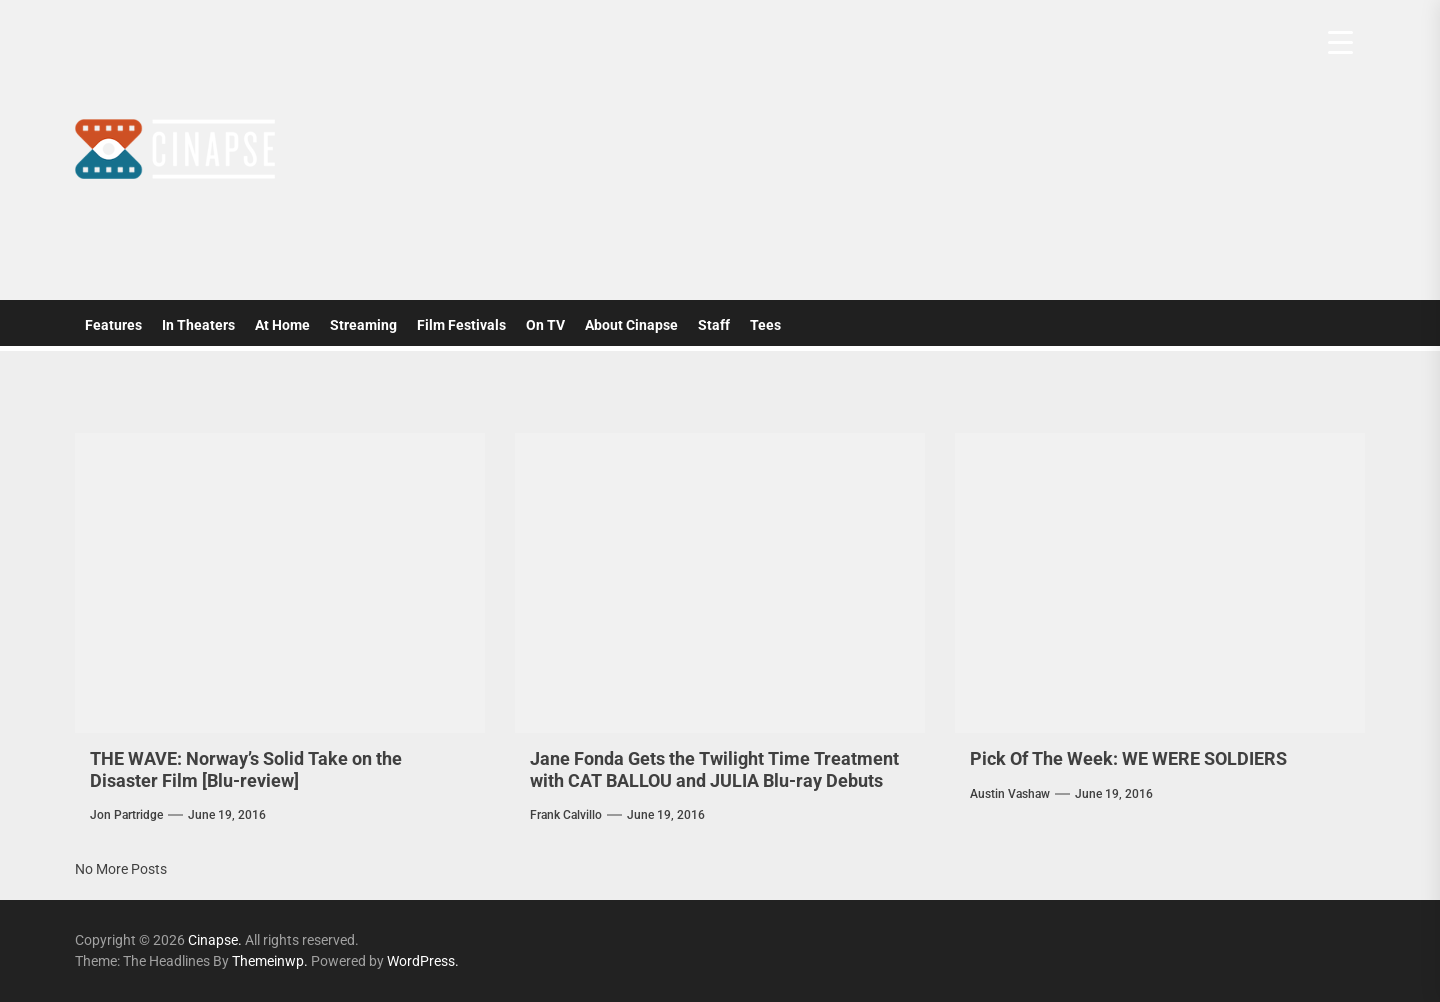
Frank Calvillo (566, 815)
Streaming (363, 325)
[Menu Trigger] (1340, 42)
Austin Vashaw (1010, 794)
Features (113, 325)
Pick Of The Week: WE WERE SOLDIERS (1128, 758)
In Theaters (198, 325)
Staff (714, 325)
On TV (545, 325)
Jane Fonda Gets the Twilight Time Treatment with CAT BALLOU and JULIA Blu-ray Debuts (714, 769)
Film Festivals (461, 325)
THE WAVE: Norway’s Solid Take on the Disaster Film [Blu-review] (246, 769)
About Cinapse (631, 325)
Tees (765, 325)
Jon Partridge (126, 815)
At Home (282, 325)
